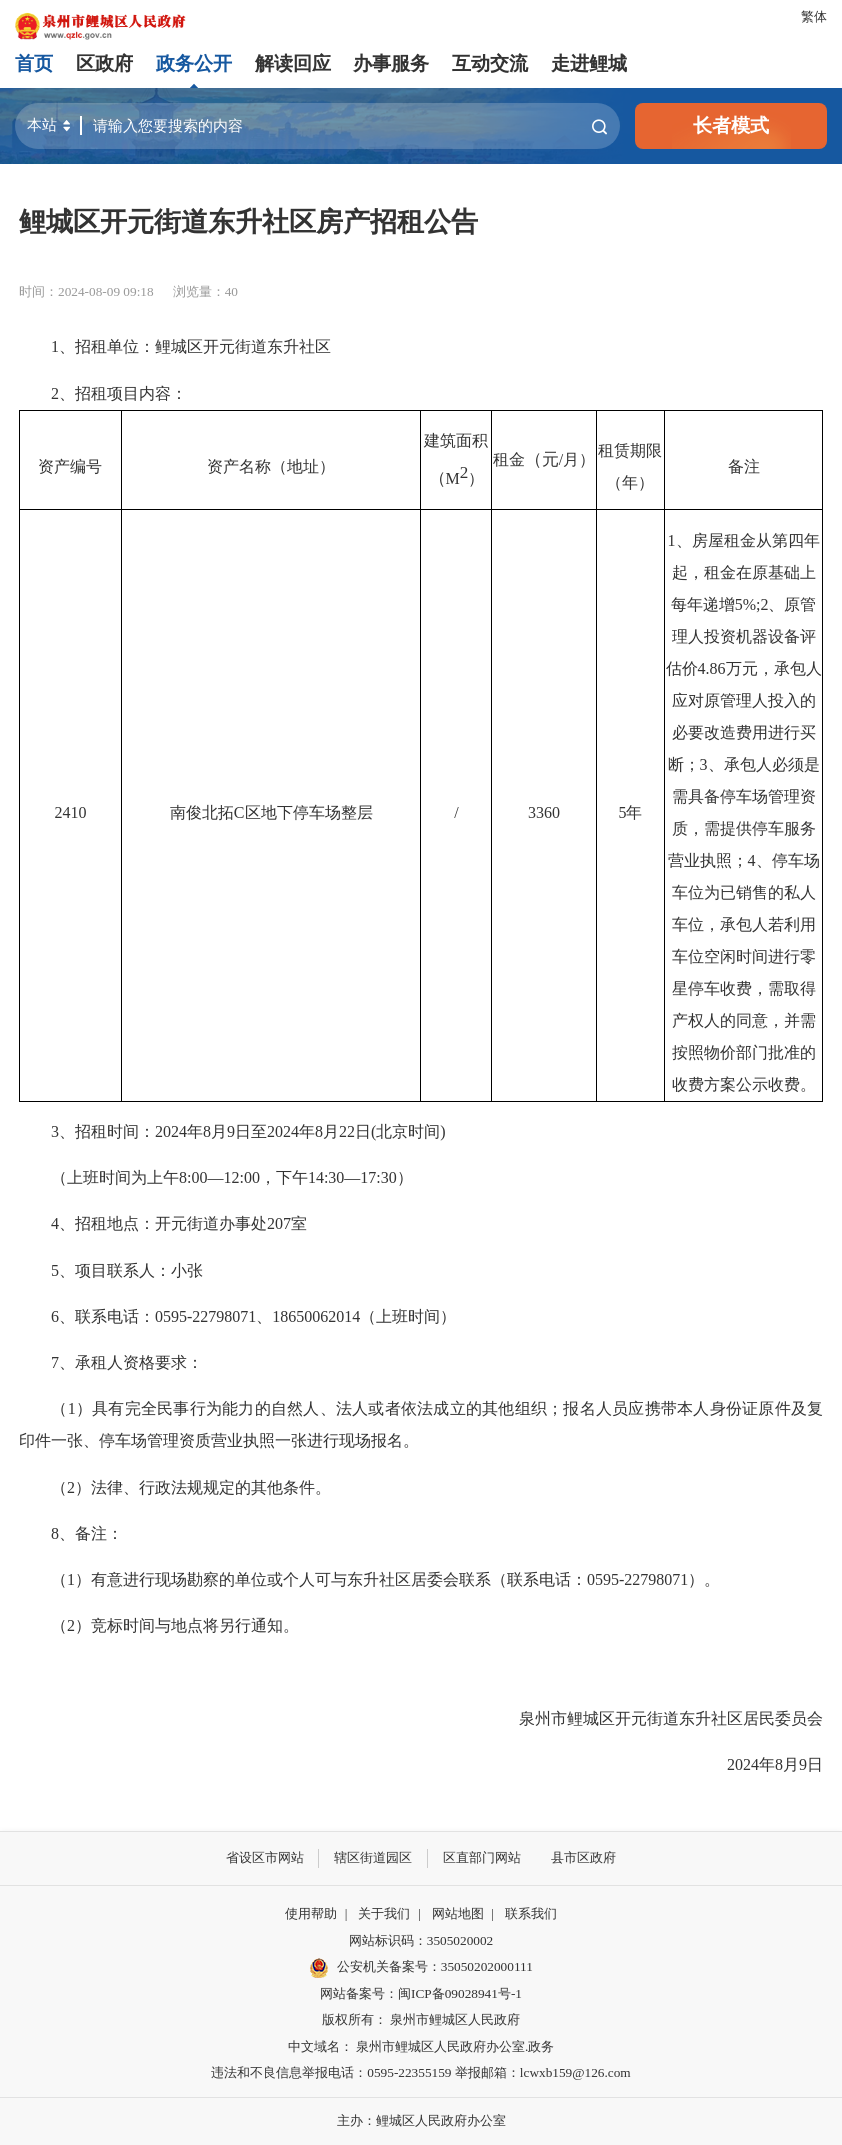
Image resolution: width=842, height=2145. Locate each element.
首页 (34, 63)
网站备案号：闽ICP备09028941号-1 (421, 1993)
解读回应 (293, 63)
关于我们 (384, 1913)
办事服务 (391, 63)
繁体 (814, 16)
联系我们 (531, 1913)
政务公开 (194, 63)
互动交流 (490, 63)
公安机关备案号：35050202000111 (421, 1968)
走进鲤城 (589, 63)
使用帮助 (311, 1913)
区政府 (104, 63)
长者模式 (731, 125)
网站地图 (458, 1913)
